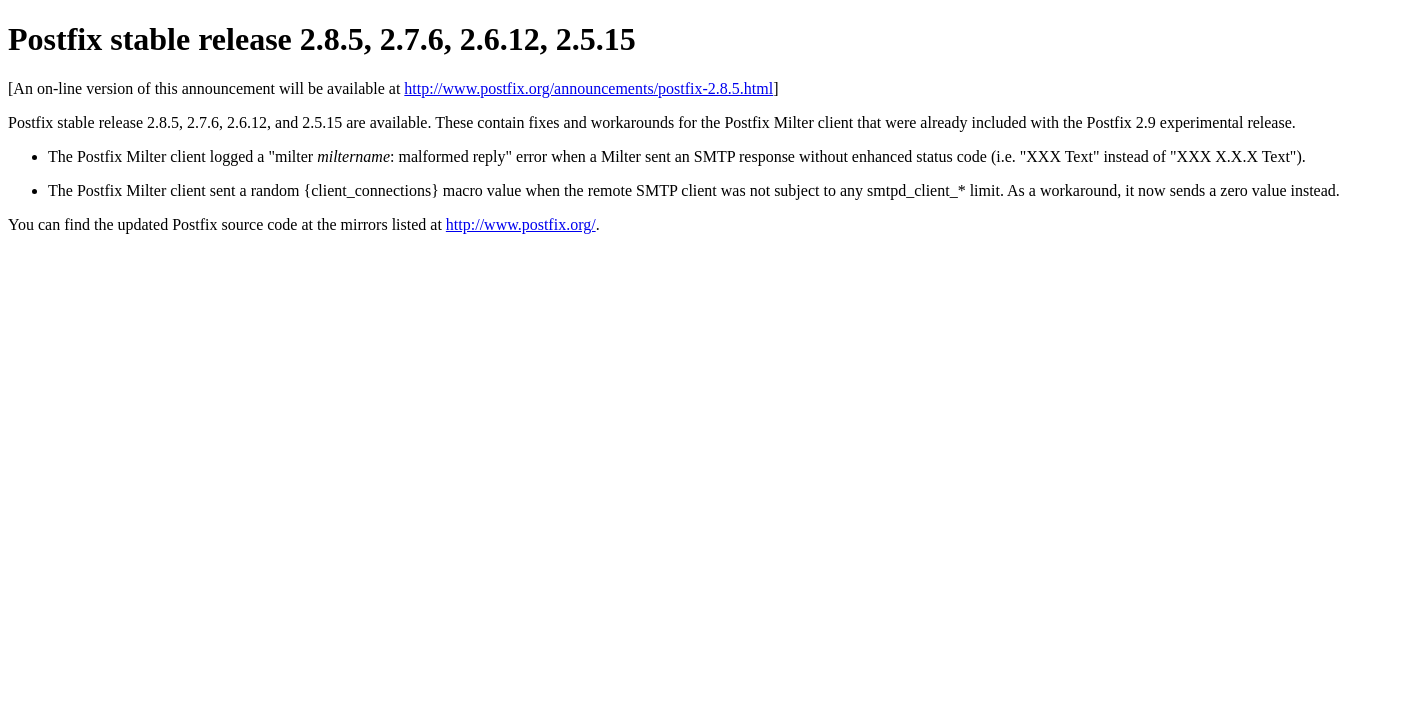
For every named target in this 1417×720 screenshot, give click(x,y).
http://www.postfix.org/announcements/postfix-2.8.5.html (588, 88)
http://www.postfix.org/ (521, 224)
